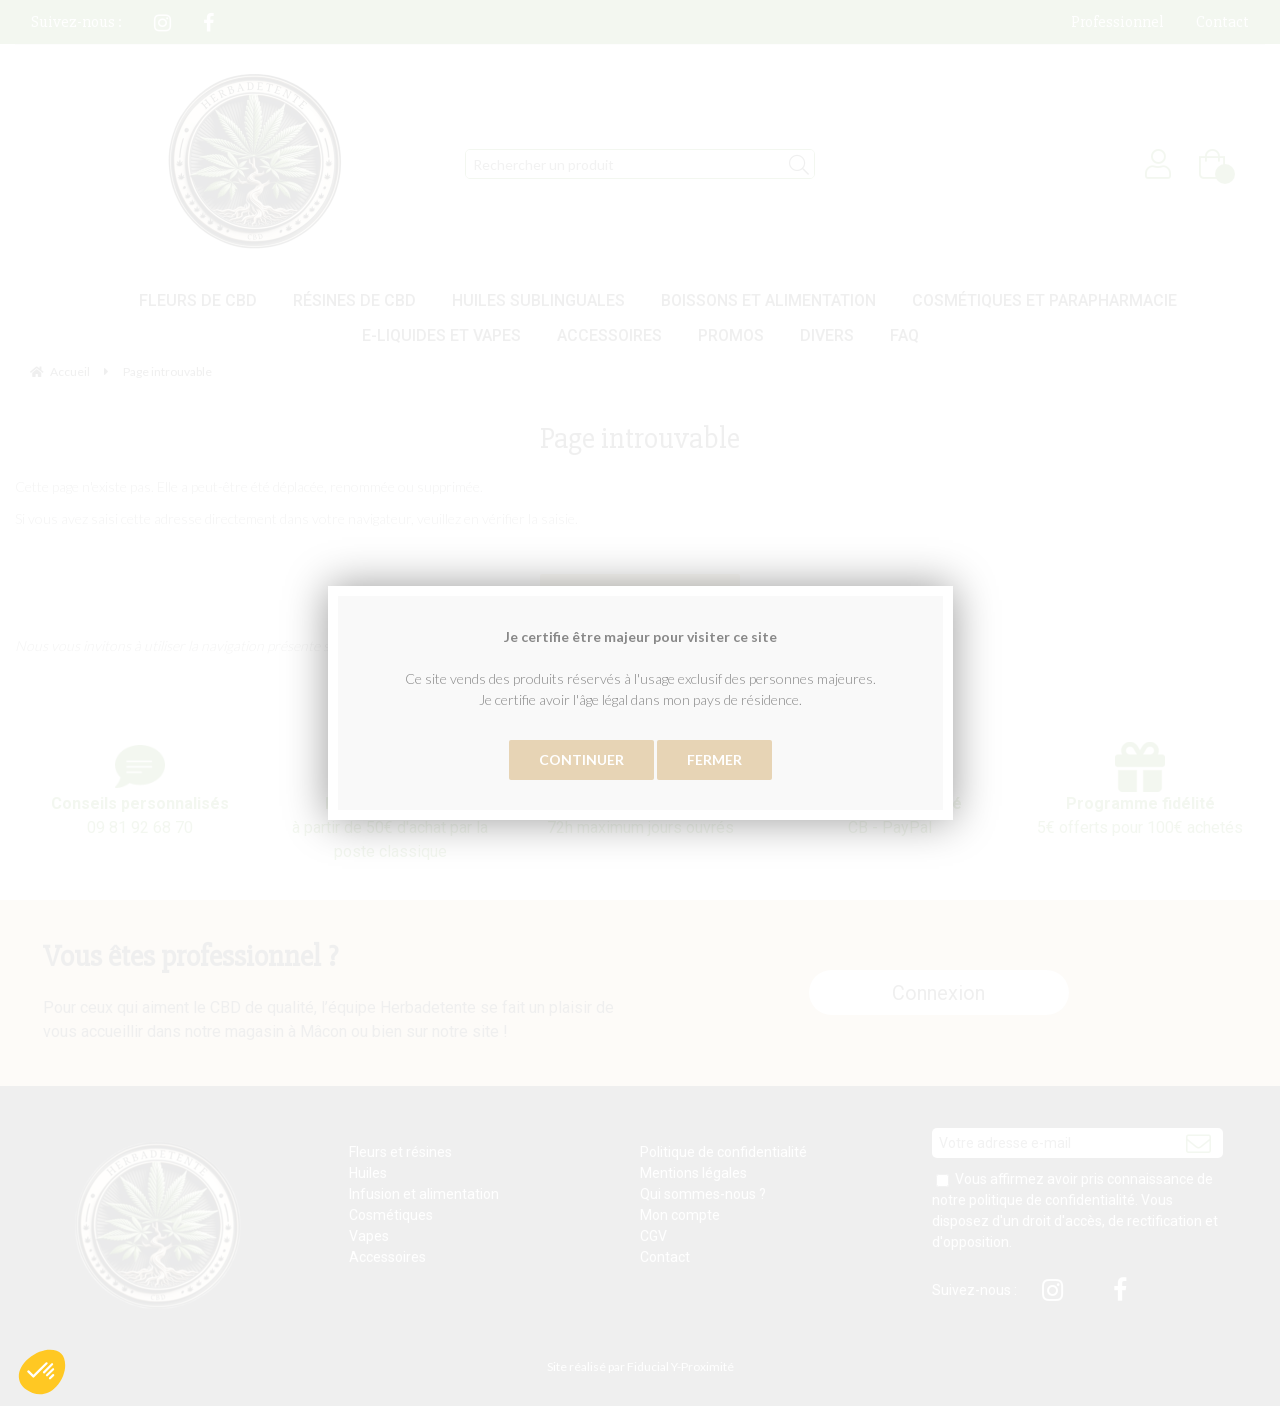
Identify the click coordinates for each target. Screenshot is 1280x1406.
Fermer (714, 759)
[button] (42, 1372)
